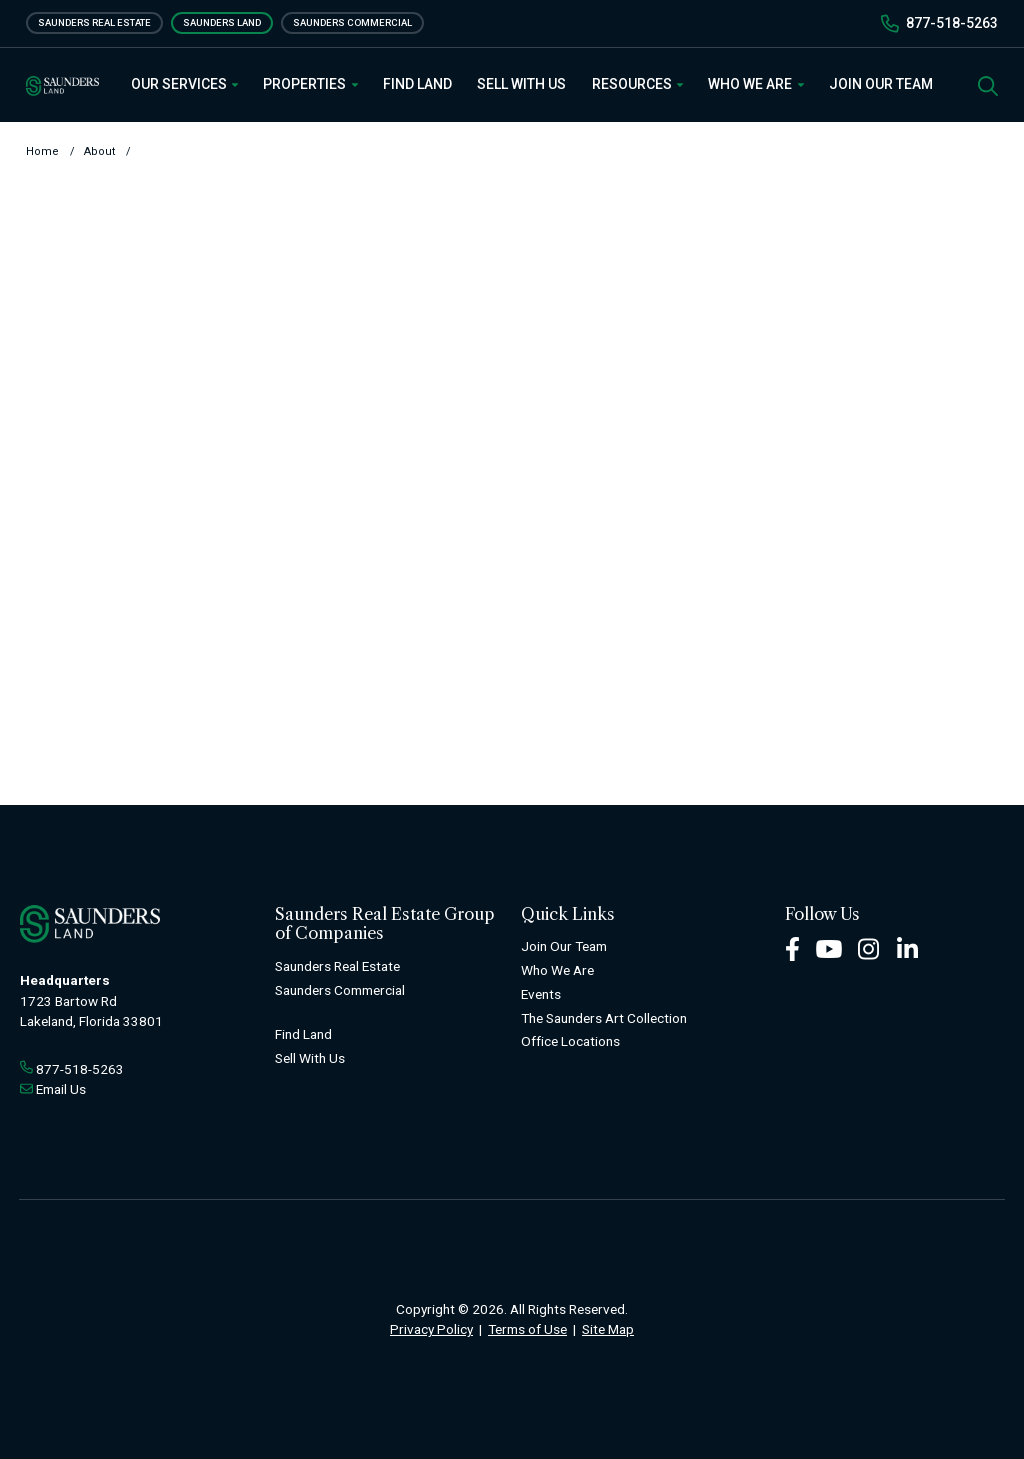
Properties (310, 84)
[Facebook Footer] (792, 948)
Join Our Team (881, 84)
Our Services (185, 84)
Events (541, 994)
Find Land (417, 84)
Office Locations (570, 1041)
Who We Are (756, 84)
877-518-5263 (952, 23)
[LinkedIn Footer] (908, 948)
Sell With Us (521, 84)
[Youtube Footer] (829, 948)
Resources (638, 84)
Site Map (608, 1329)
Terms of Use (527, 1329)
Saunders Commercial (352, 22)
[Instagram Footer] (869, 948)
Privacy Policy (431, 1329)
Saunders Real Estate (94, 22)
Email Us (61, 1089)
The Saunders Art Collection (604, 1018)
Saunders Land (222, 22)
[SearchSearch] (988, 84)
